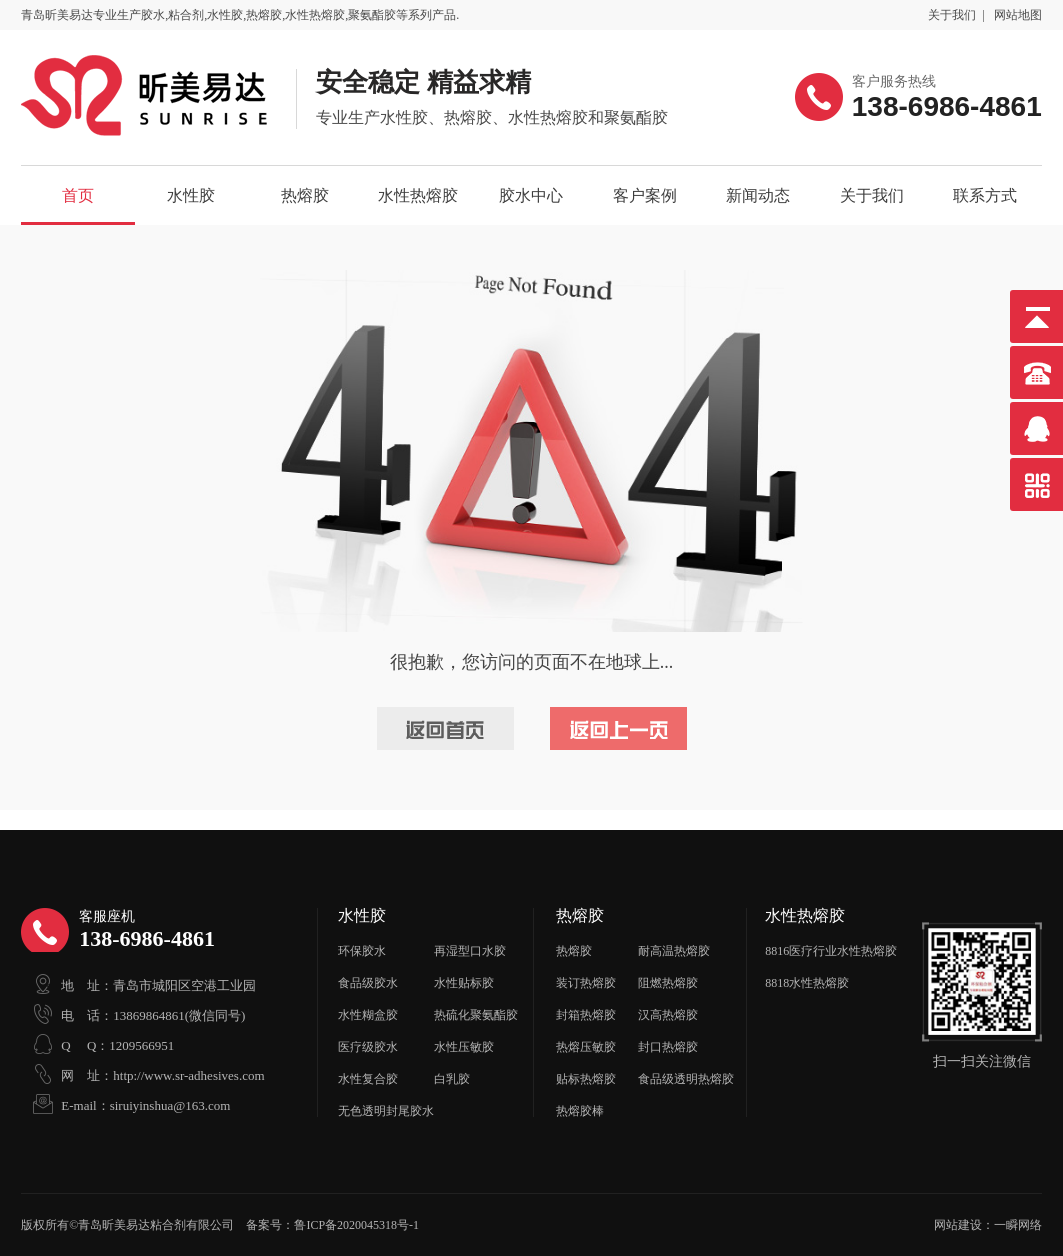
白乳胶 (452, 1079)
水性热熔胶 (418, 195)
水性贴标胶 (464, 983)
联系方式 (985, 195)
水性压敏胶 (464, 1047)
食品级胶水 (368, 983)
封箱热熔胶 (586, 1015)
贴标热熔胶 (586, 1079)
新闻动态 (758, 195)
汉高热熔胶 (668, 1015)
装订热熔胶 (586, 983)
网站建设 (958, 1225)
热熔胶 (305, 195)
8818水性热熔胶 (807, 983)
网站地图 (1018, 15)
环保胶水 (362, 951)
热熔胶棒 (580, 1111)
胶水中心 (531, 195)
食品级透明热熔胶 (686, 1079)
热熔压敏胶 (586, 1047)
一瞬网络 (1018, 1225)
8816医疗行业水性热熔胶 (831, 951)
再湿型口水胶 (470, 951)
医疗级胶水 (368, 1047)
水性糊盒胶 (368, 1015)
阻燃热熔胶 (668, 983)
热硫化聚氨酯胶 (476, 1015)
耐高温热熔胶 (674, 951)
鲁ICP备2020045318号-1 (356, 1225)
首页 (78, 195)
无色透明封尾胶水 (386, 1111)
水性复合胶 (368, 1079)
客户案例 (645, 195)
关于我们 (952, 15)
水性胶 (191, 195)
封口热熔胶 (668, 1047)
